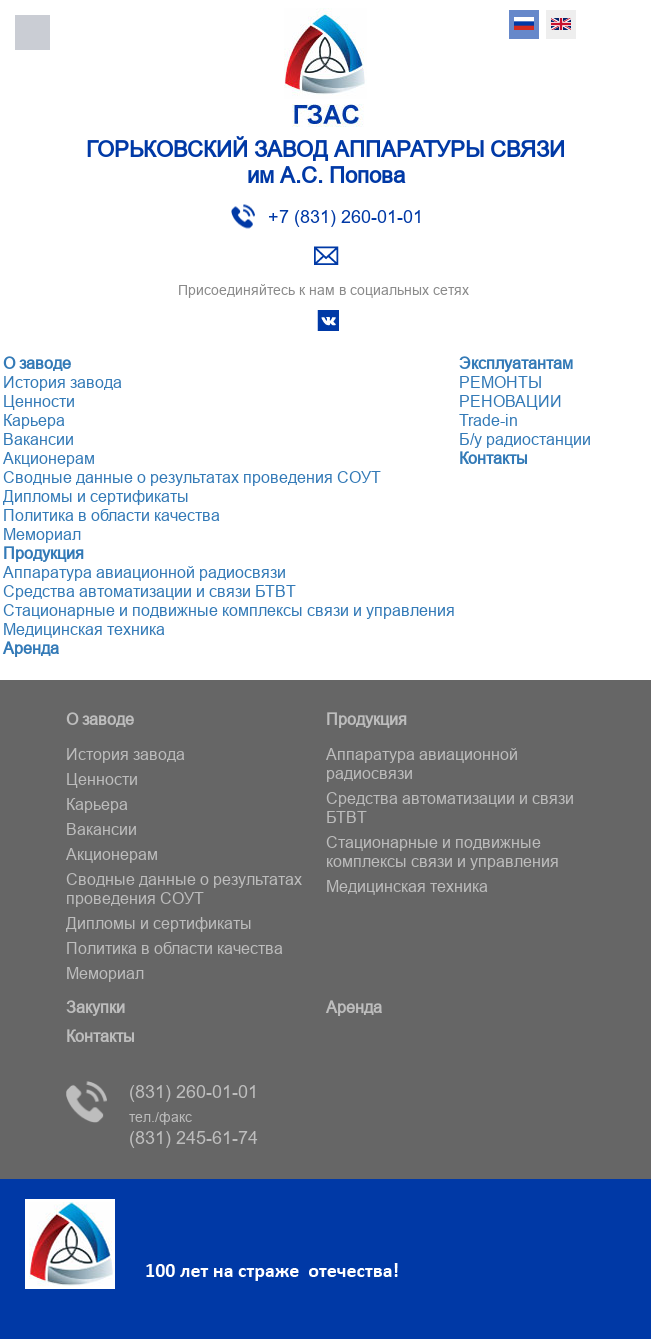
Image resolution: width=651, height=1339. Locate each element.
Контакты (493, 458)
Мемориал (42, 534)
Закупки (95, 1007)
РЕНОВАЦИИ (510, 401)
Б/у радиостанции (525, 439)
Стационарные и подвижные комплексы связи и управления (229, 610)
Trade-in (488, 420)
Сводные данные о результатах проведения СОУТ (192, 477)
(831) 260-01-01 (193, 1091)
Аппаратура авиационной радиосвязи (144, 572)
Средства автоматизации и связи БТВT (149, 591)
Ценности (39, 401)
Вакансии (38, 439)
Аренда (31, 648)
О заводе (37, 363)
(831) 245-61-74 (193, 1128)
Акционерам (49, 458)
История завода (62, 382)
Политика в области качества (111, 515)
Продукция (43, 553)
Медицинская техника (84, 629)
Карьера (34, 420)
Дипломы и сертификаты (96, 496)
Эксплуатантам (516, 363)
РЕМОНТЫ (500, 382)
